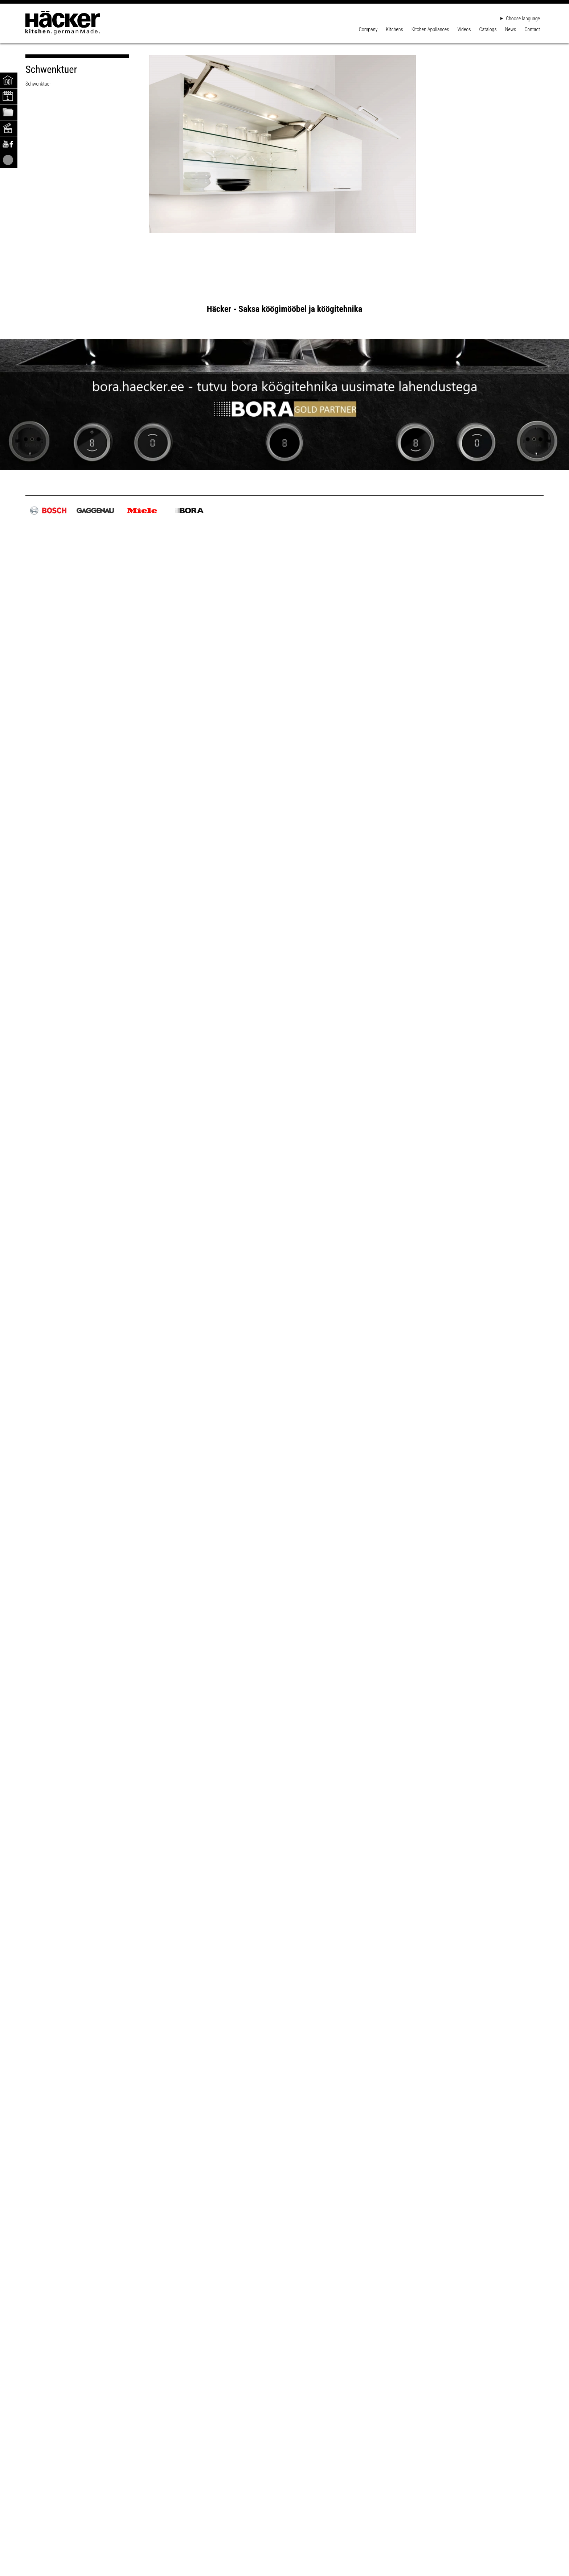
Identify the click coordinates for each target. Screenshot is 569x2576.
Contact (532, 29)
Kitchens (394, 29)
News (510, 29)
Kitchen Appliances (430, 29)
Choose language (520, 18)
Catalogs (488, 29)
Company (368, 29)
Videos (464, 29)
